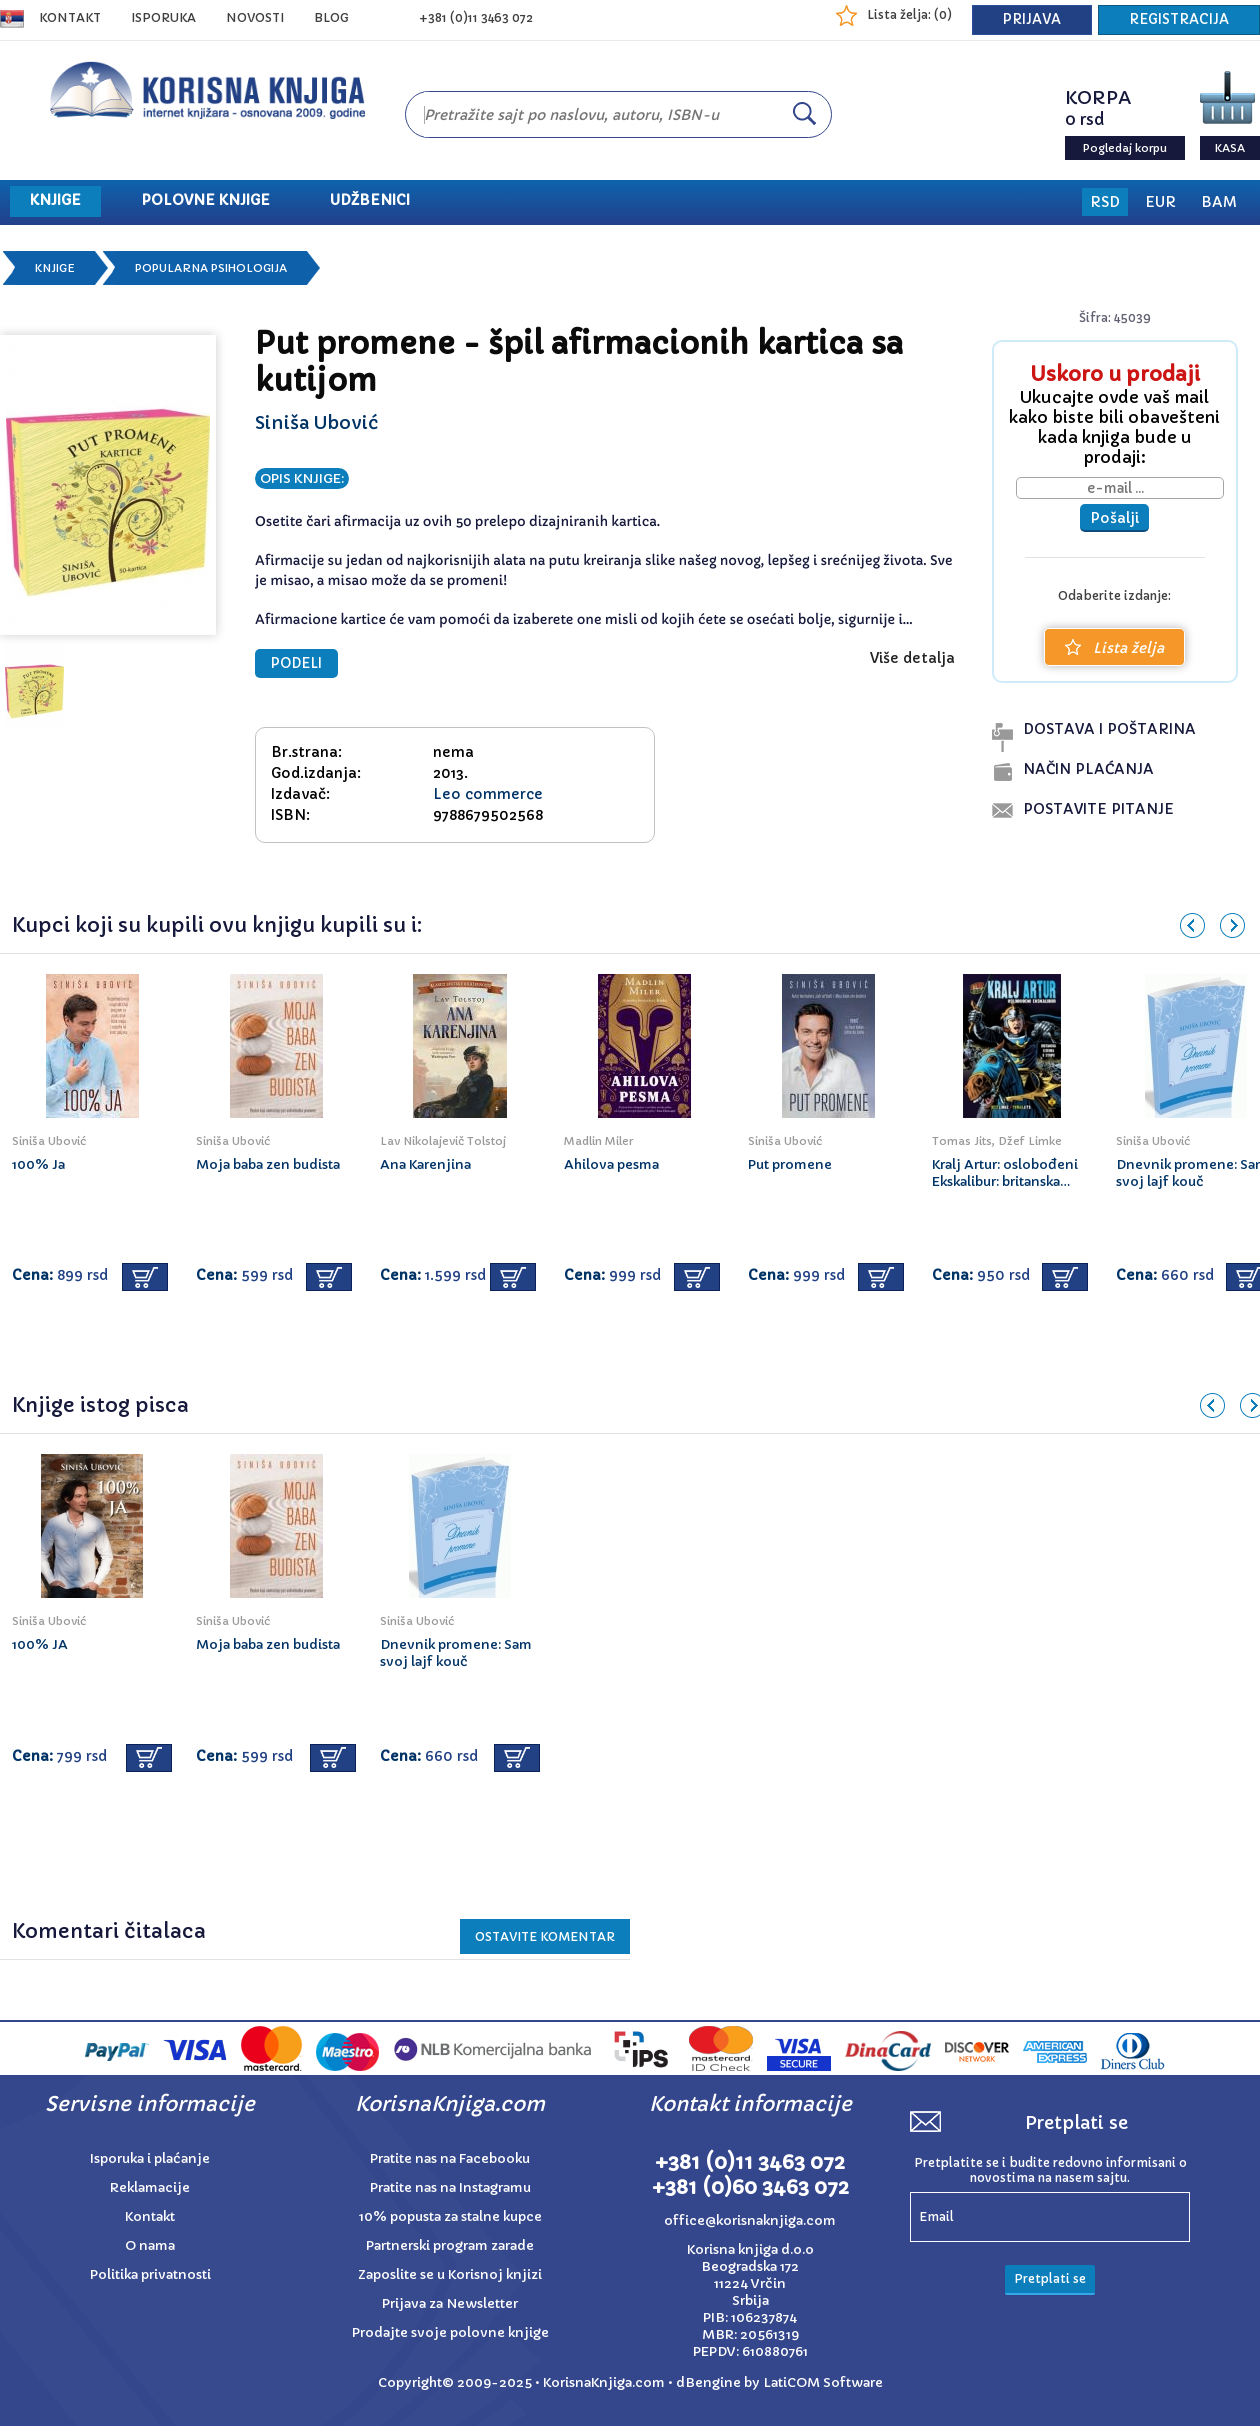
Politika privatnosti (150, 2274)
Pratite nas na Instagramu (450, 2187)
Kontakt (70, 17)
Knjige (55, 268)
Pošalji (1114, 518)
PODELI (296, 663)
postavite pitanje (1098, 809)
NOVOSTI (255, 17)
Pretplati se (1050, 2278)
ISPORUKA (163, 17)
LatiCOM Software (823, 2382)
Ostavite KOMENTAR (545, 1936)
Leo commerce (488, 794)
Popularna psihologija (211, 268)
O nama (150, 2245)
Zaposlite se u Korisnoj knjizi (450, 2274)
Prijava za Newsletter (450, 2303)
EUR (1160, 202)
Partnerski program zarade (450, 2245)
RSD (1105, 202)
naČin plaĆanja (1088, 769)
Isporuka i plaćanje (150, 2158)
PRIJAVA (1032, 19)
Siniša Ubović (316, 422)
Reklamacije (150, 2187)
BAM (1219, 202)
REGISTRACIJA (1179, 19)
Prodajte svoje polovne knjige (450, 2332)
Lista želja (1114, 648)
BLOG (331, 17)
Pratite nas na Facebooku (450, 2158)
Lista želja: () (909, 14)
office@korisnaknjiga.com (750, 2220)
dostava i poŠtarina (1109, 729)
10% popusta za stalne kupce (450, 2216)
